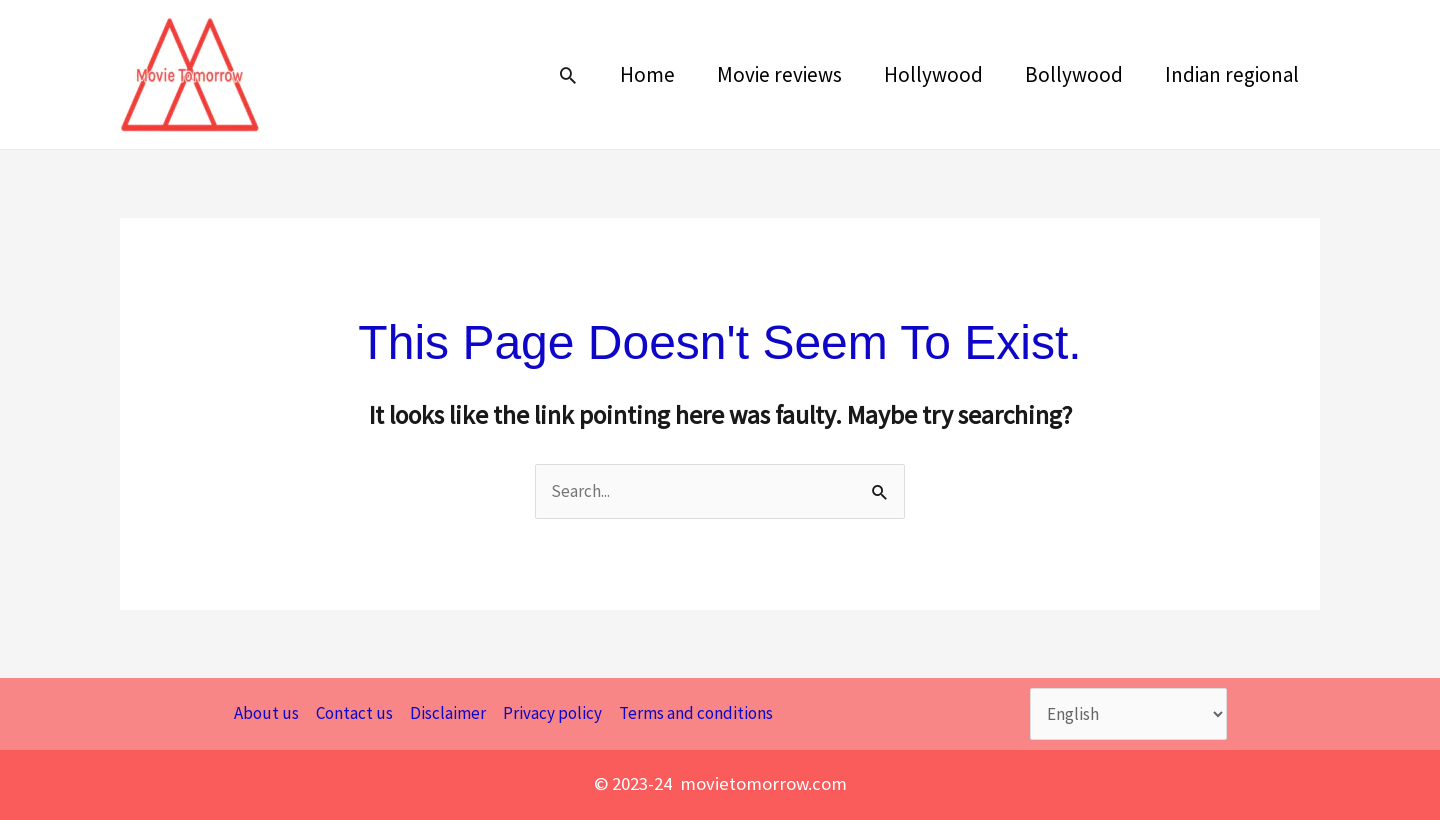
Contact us (354, 713)
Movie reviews (779, 74)
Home (647, 74)
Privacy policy (552, 713)
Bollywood (1074, 74)
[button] (568, 75)
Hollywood (933, 74)
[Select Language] (1129, 714)
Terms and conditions (696, 713)
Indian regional (1232, 74)
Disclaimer (448, 713)
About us (266, 713)
